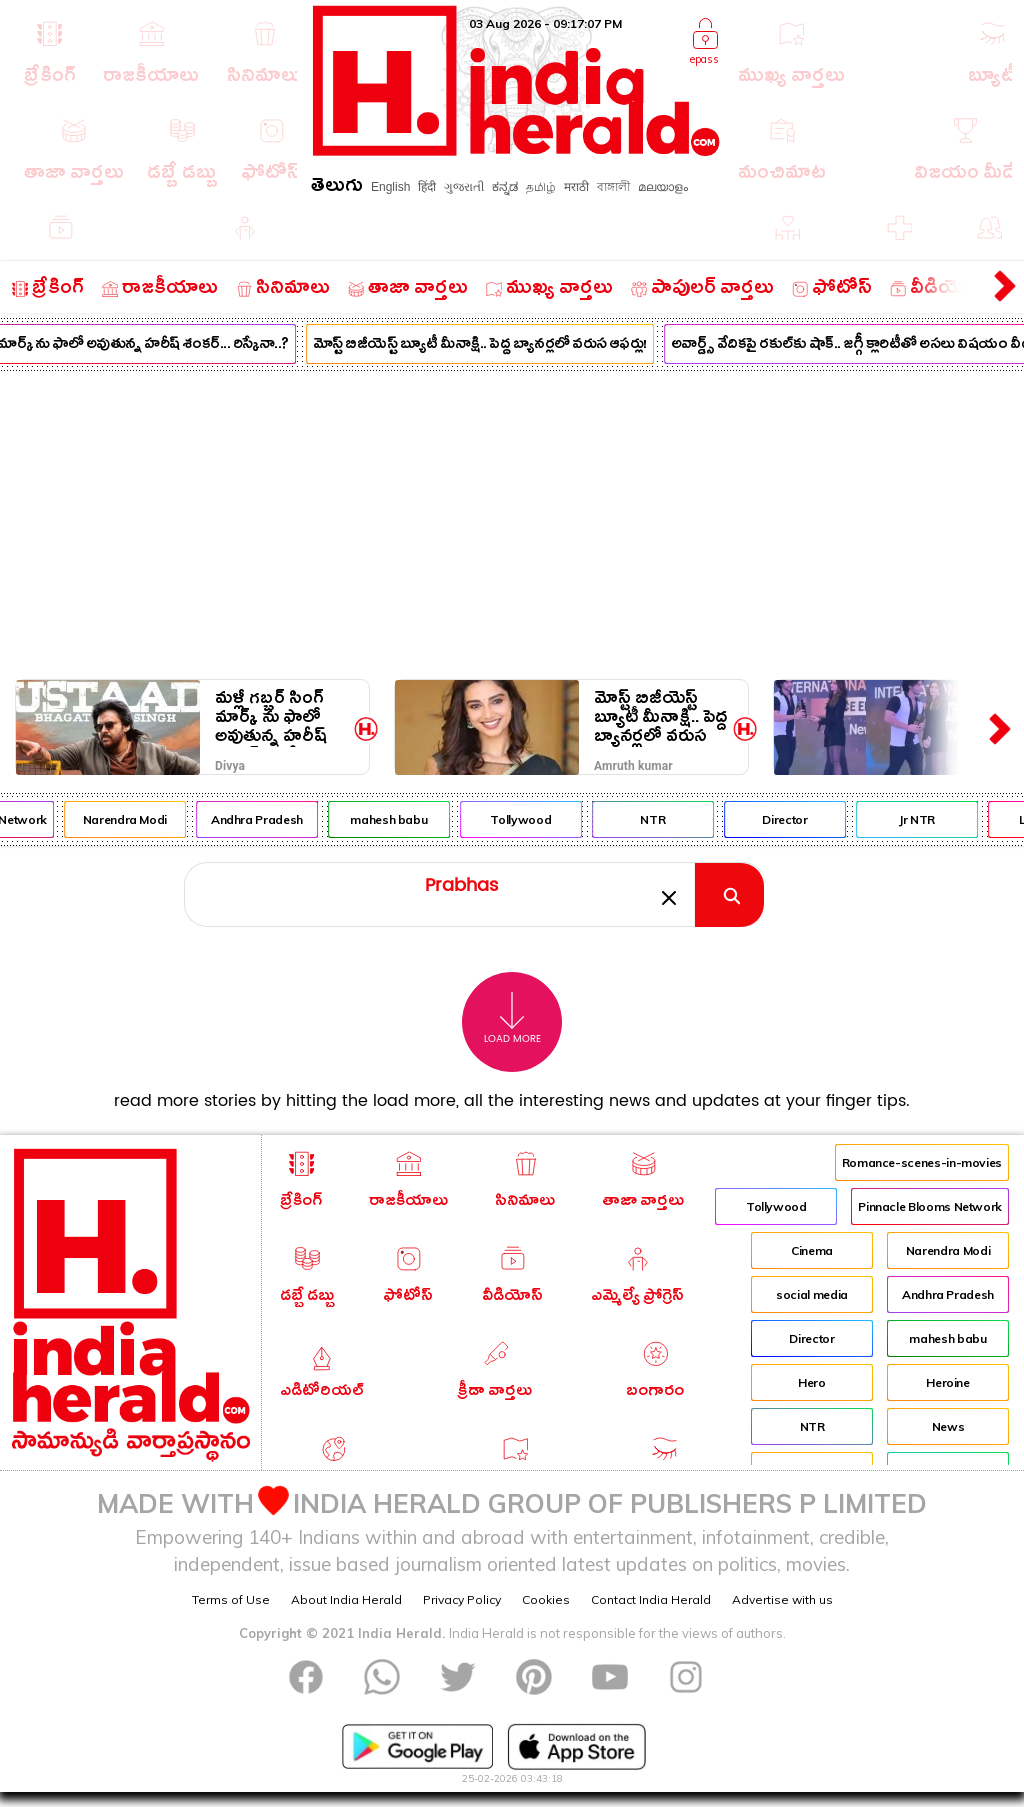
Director (794, 819)
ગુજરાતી (464, 187)
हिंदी (427, 187)
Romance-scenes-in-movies (922, 1162)
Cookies (546, 1599)
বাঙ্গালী (613, 187)
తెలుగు (337, 188)
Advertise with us (782, 1599)
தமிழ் (541, 187)
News (948, 1426)
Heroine (947, 1382)
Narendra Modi (135, 819)
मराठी (576, 187)
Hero (812, 1382)
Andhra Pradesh (267, 819)
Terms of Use (231, 1599)
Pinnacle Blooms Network (930, 1206)
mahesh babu (398, 819)
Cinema (812, 1250)
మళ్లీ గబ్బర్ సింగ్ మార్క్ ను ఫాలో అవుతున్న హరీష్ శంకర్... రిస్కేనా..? (279, 717)
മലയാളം (663, 187)
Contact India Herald (651, 1599)
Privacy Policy (462, 1599)
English (390, 187)
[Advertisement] (512, 521)
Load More (512, 1018)
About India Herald (346, 1599)
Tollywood (531, 819)
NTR (662, 819)
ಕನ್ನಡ (505, 187)
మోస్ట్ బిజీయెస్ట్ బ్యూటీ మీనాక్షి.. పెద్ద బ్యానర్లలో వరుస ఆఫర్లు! (490, 346)
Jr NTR (927, 819)
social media (812, 1294)
